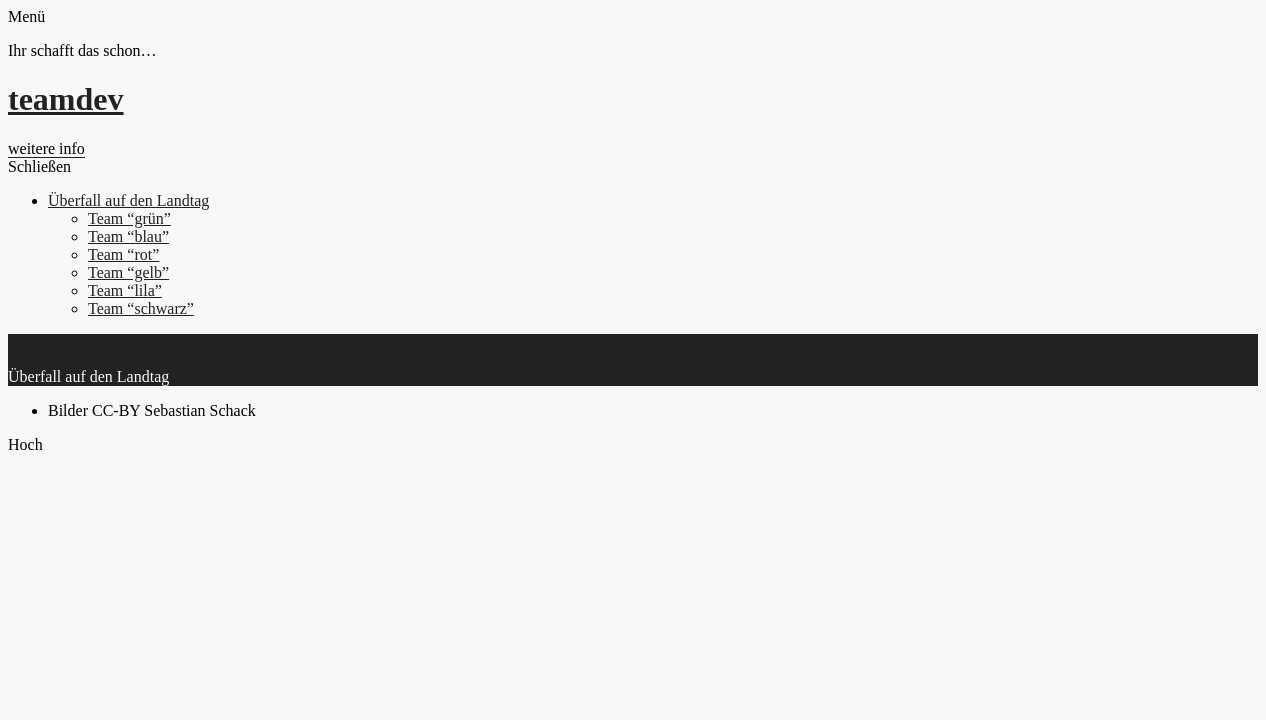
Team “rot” (123, 254)
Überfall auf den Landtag (128, 200)
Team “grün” (129, 218)
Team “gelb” (128, 272)
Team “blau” (128, 236)
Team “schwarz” (141, 308)
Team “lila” (125, 290)
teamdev (66, 99)
